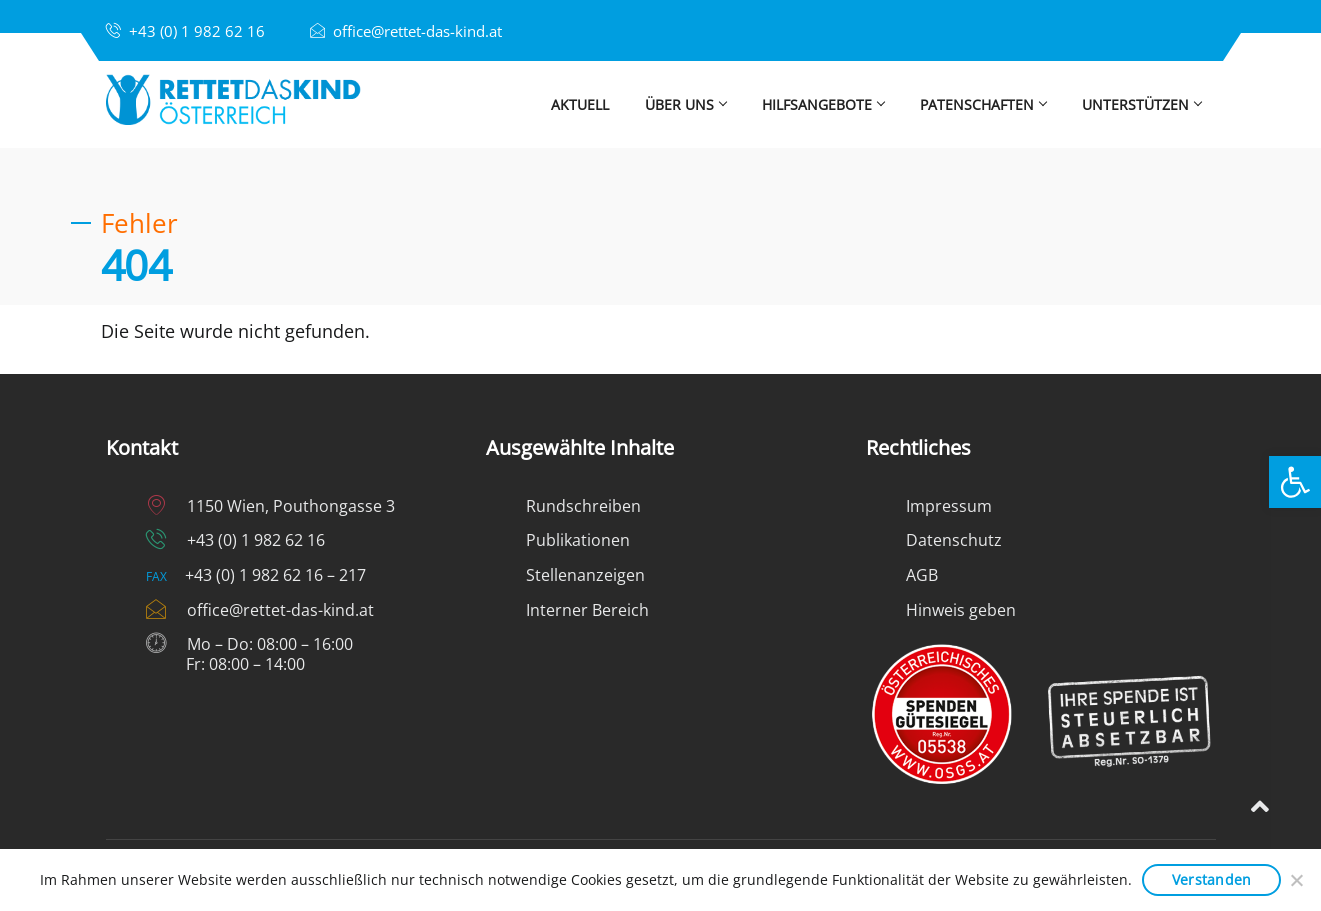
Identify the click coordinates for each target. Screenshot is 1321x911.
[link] (1295, 482)
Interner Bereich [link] (587, 610)
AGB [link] (922, 575)
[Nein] (1296, 880)
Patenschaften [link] (983, 104)
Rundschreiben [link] (583, 506)
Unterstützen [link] (1149, 104)
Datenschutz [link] (954, 540)
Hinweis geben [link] (961, 610)
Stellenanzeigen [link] (585, 575)
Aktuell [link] (580, 104)
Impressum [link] (949, 506)
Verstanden (1212, 879)
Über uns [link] (685, 104)
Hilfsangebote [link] (823, 104)
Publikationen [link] (578, 540)
